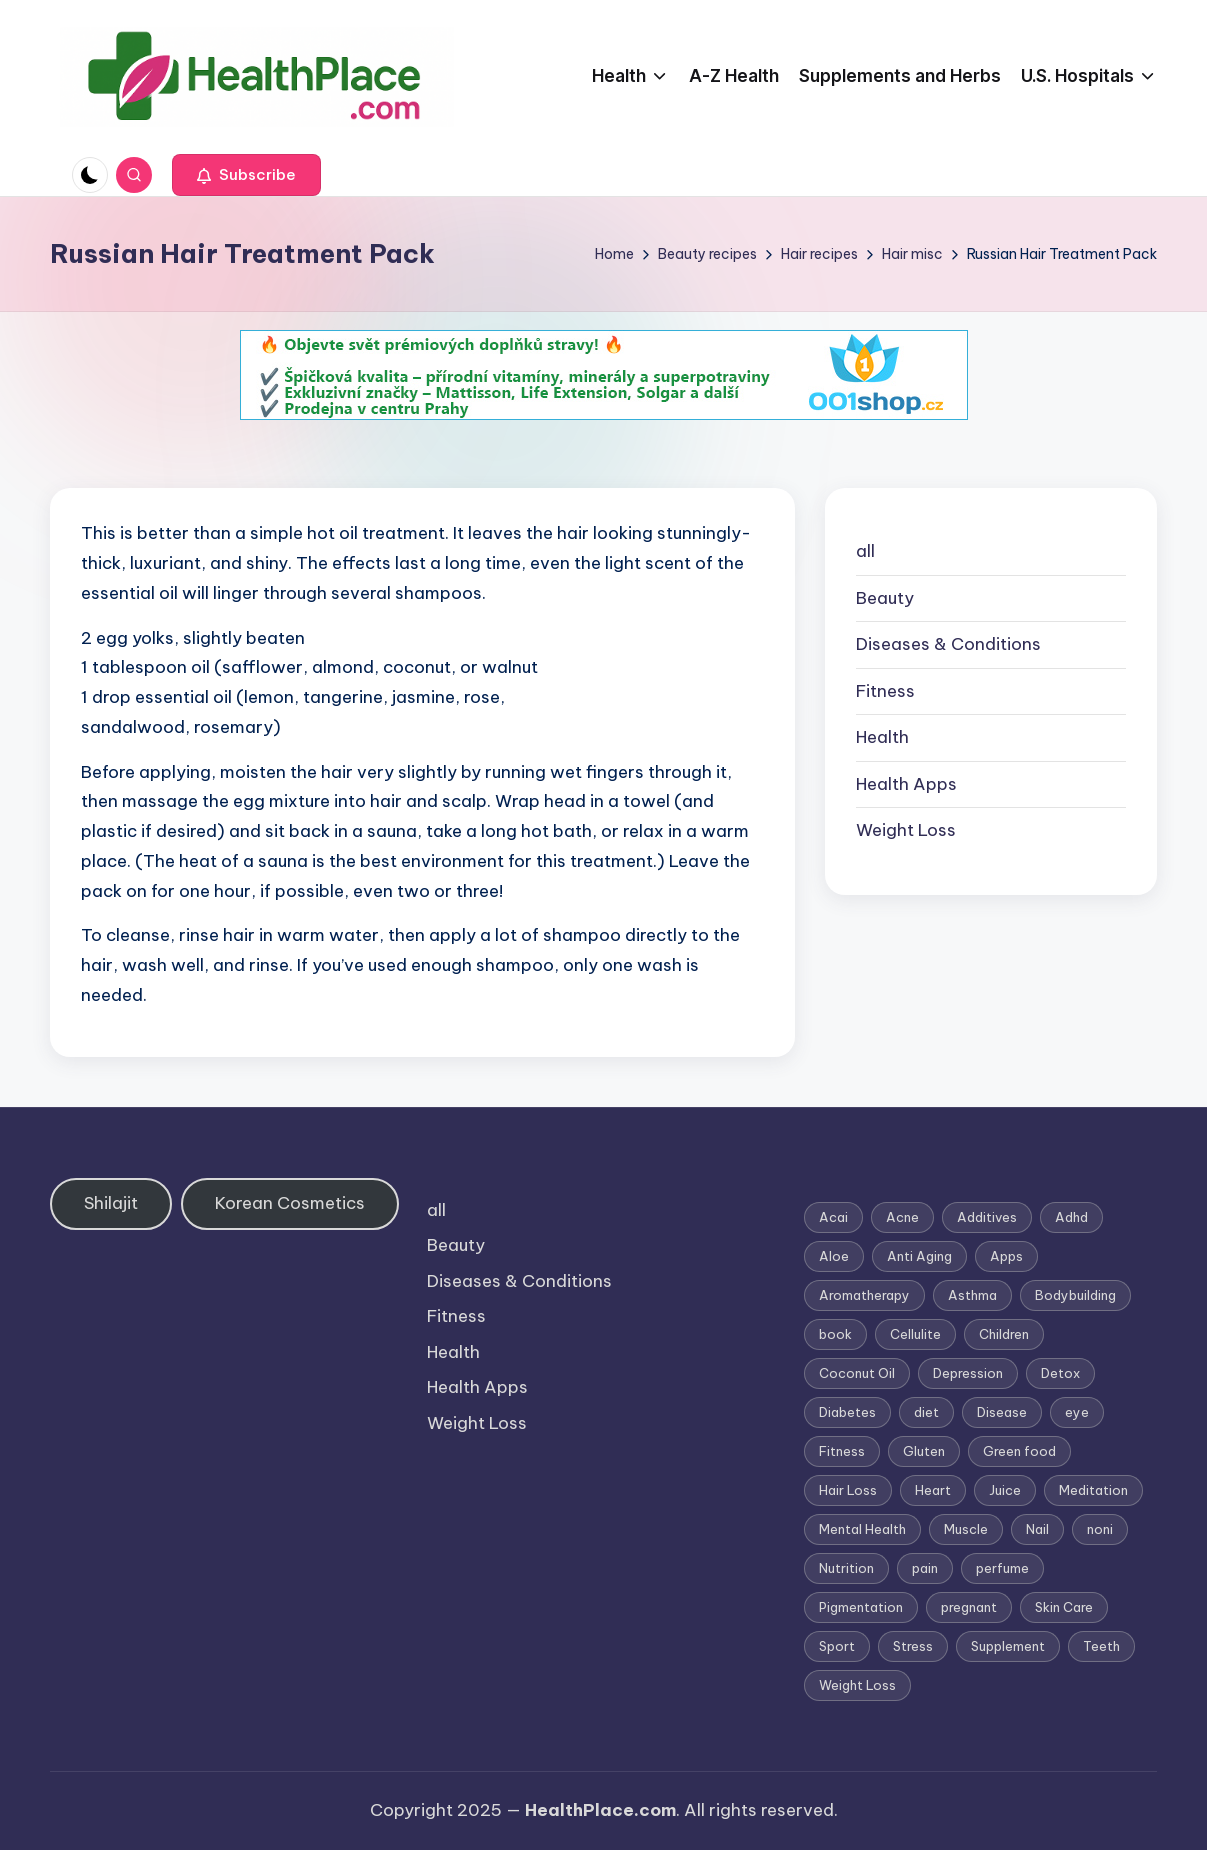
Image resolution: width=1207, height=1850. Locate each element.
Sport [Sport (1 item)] (837, 1646)
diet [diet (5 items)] (926, 1412)
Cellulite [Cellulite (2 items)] (915, 1334)
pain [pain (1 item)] (925, 1568)
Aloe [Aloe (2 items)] (834, 1256)
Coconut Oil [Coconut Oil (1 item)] (857, 1373)
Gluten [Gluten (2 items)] (924, 1451)
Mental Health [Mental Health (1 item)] (862, 1529)
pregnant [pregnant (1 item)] (969, 1607)
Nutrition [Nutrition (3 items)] (846, 1568)
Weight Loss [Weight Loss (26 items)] (857, 1685)
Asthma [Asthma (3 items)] (972, 1295)
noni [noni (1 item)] (1100, 1529)
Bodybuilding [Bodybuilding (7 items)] (1075, 1295)
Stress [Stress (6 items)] (913, 1646)
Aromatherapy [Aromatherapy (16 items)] (864, 1295)
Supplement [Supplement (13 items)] (1008, 1646)
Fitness (885, 691)
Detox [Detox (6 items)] (1060, 1373)
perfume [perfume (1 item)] (1002, 1568)
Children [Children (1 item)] (1004, 1334)
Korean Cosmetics (290, 1203)
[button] (246, 175)
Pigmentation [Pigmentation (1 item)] (861, 1607)
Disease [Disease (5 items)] (1002, 1412)
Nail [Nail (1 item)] (1037, 1529)
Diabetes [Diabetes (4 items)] (847, 1412)
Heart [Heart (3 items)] (933, 1490)
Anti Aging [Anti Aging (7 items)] (919, 1256)
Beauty (885, 598)
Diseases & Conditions (948, 644)
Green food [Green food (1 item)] (1019, 1451)
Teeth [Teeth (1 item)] (1101, 1646)
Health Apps (906, 784)
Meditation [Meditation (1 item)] (1093, 1490)
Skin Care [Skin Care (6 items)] (1064, 1607)
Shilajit (111, 1203)
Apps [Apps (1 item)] (1006, 1256)
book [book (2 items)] (835, 1334)
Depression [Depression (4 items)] (968, 1373)
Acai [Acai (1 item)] (833, 1217)
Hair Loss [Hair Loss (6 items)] (848, 1490)
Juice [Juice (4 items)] (1005, 1490)
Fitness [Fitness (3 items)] (842, 1451)
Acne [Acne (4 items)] (902, 1217)
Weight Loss (906, 830)
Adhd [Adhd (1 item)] (1071, 1217)
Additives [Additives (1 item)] (987, 1217)
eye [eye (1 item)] (1077, 1412)
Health (882, 737)
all (865, 551)
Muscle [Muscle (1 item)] (966, 1529)
